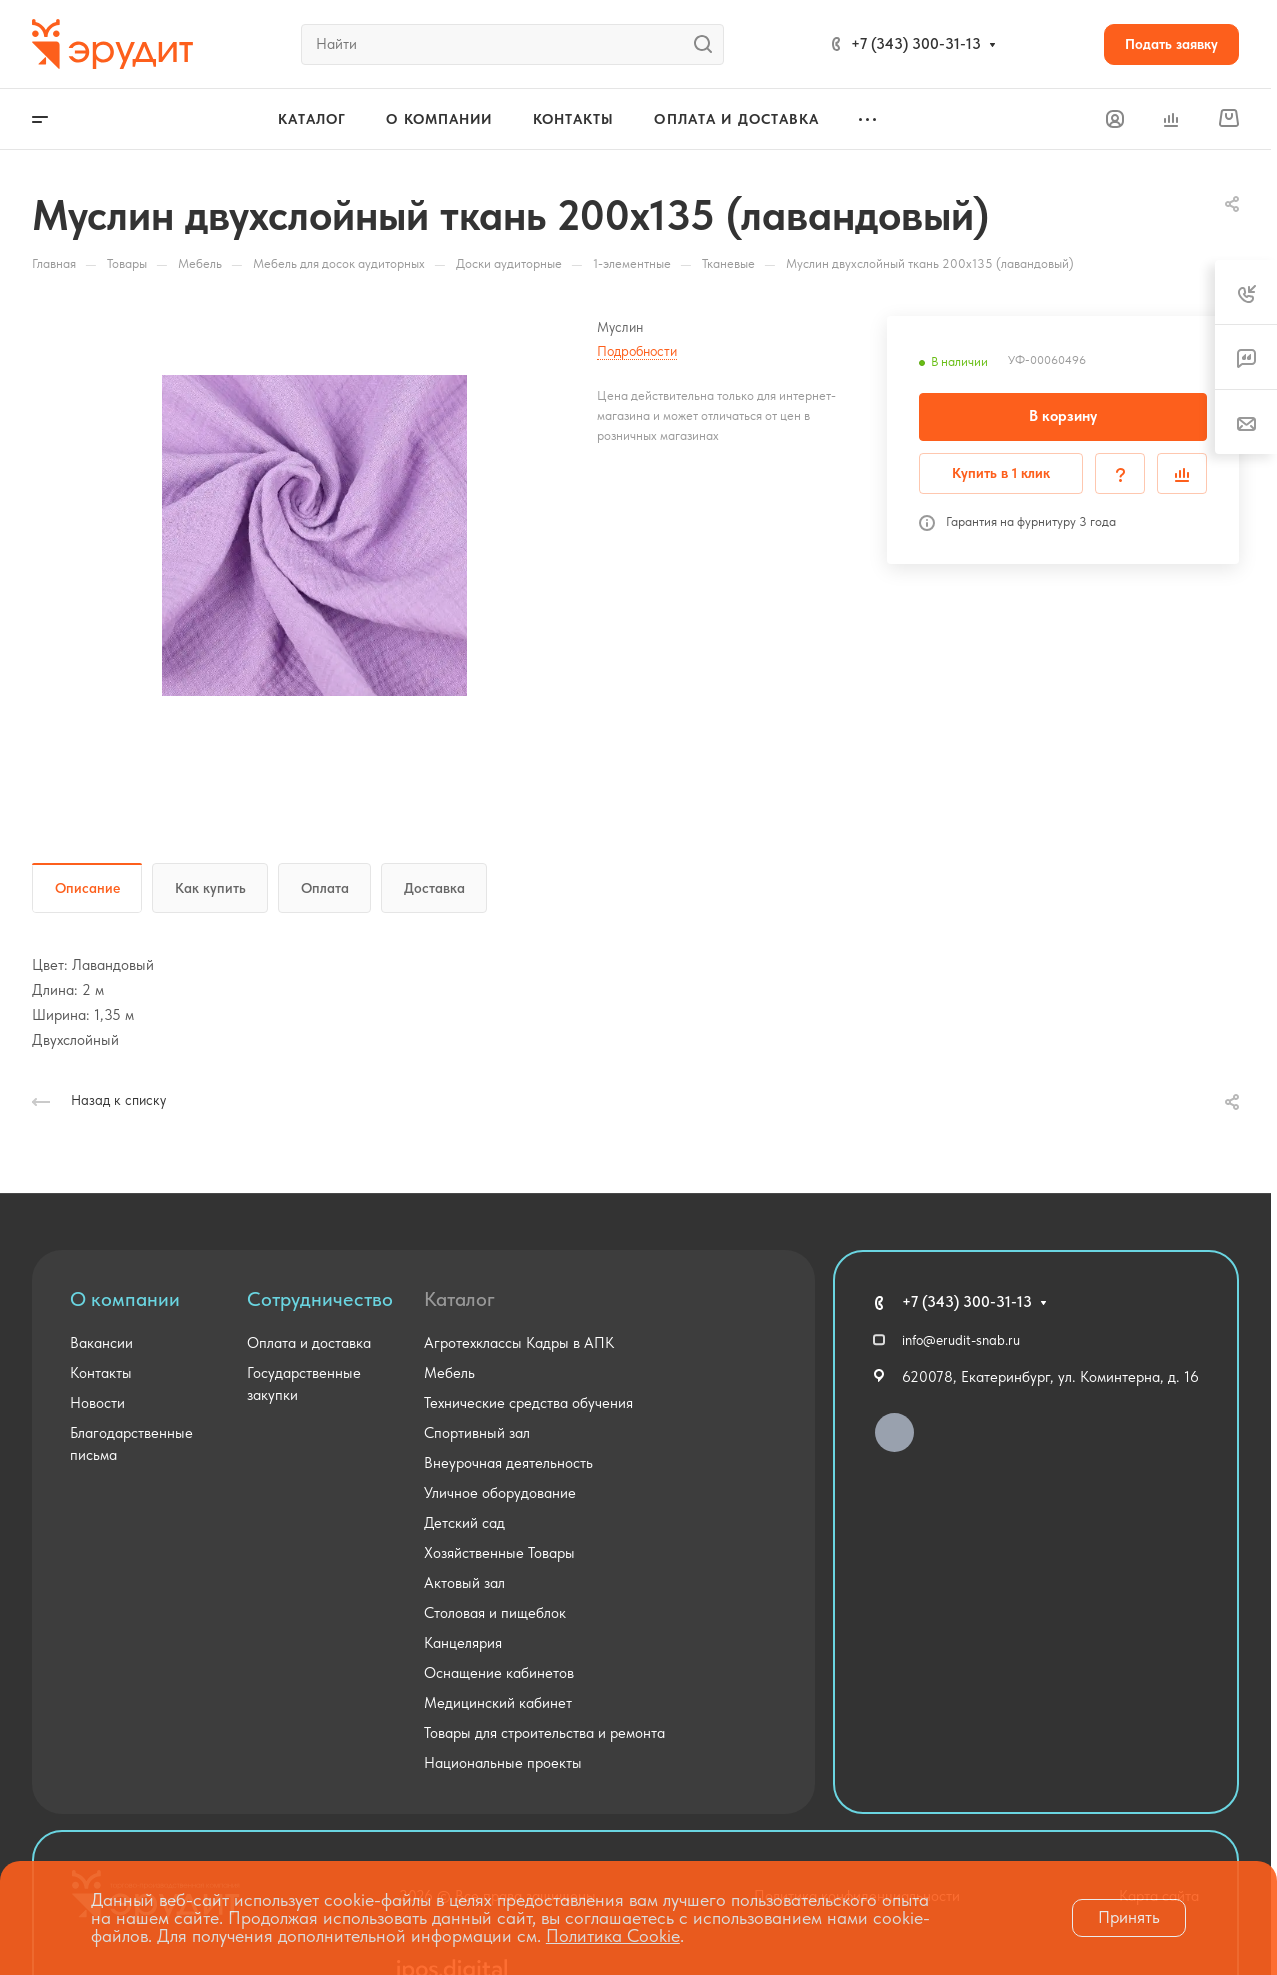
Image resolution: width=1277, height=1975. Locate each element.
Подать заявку (1171, 44)
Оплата (325, 888)
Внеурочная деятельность (508, 1463)
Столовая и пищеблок (495, 1613)
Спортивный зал (477, 1433)
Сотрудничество (320, 1299)
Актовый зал (464, 1583)
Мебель (449, 1373)
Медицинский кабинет (498, 1703)
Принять (1129, 1917)
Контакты (101, 1373)
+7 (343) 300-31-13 (916, 44)
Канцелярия (463, 1643)
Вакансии (101, 1343)
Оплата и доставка (309, 1343)
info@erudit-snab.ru (961, 1340)
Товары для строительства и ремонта (544, 1733)
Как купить (210, 888)
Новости (97, 1403)
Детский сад (464, 1523)
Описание (87, 888)
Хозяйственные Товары (499, 1553)
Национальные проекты (503, 1763)
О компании (125, 1299)
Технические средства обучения (528, 1403)
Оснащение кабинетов (499, 1673)
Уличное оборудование (500, 1493)
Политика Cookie (613, 1935)
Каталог (459, 1299)
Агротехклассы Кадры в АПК (519, 1343)
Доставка (434, 888)
